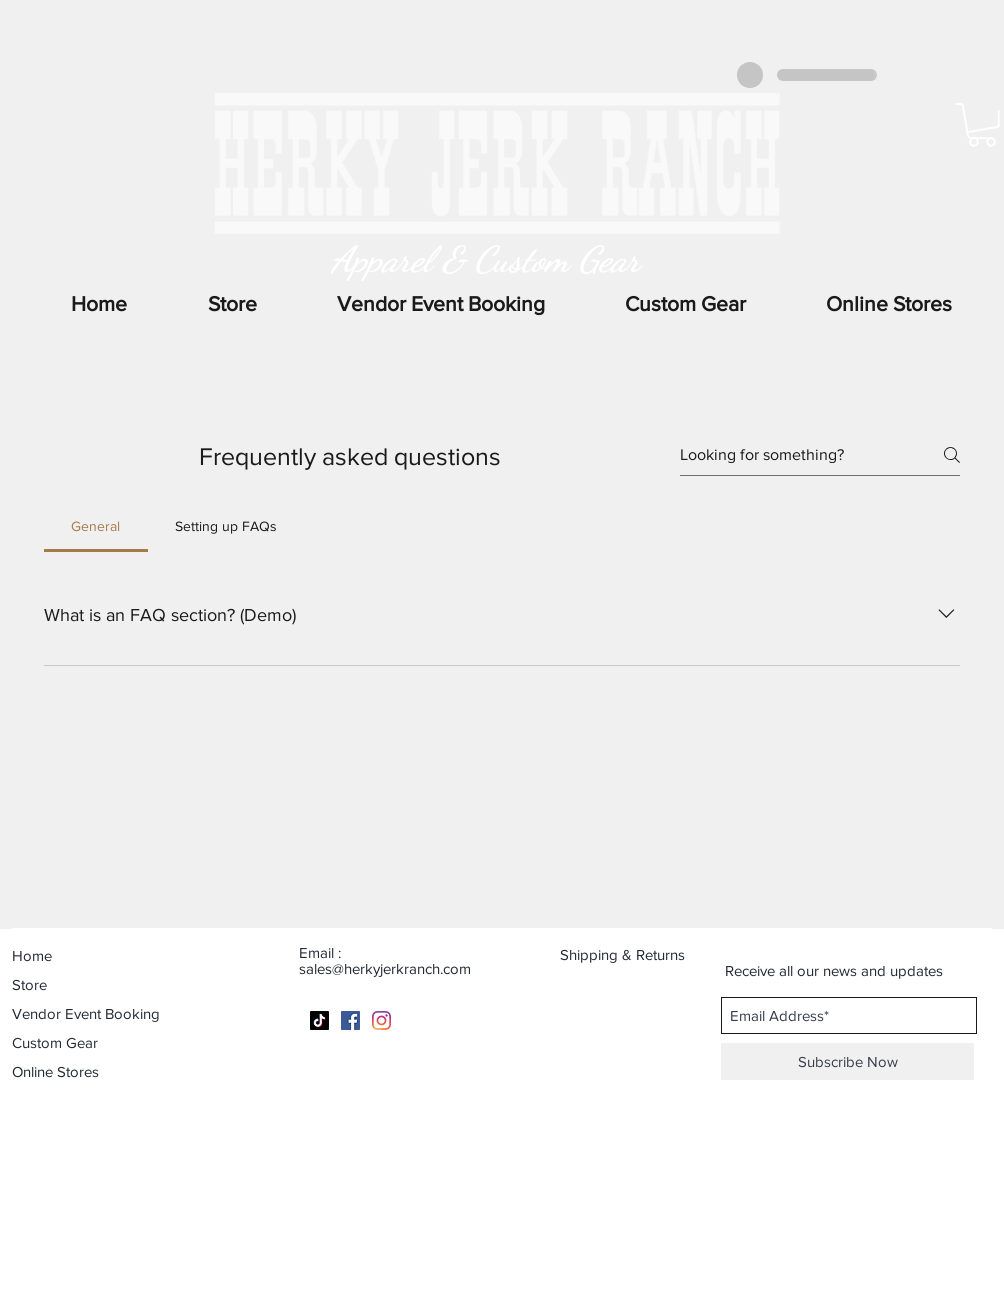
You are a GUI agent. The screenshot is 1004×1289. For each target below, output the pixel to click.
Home (32, 955)
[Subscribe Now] (847, 1061)
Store (29, 984)
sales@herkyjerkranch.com (385, 968)
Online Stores (55, 1071)
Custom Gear (55, 1042)
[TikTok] (319, 1020)
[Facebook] (350, 1020)
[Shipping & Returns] (635, 954)
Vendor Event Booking (86, 1013)
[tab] (96, 526)
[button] (889, 304)
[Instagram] (381, 1020)
